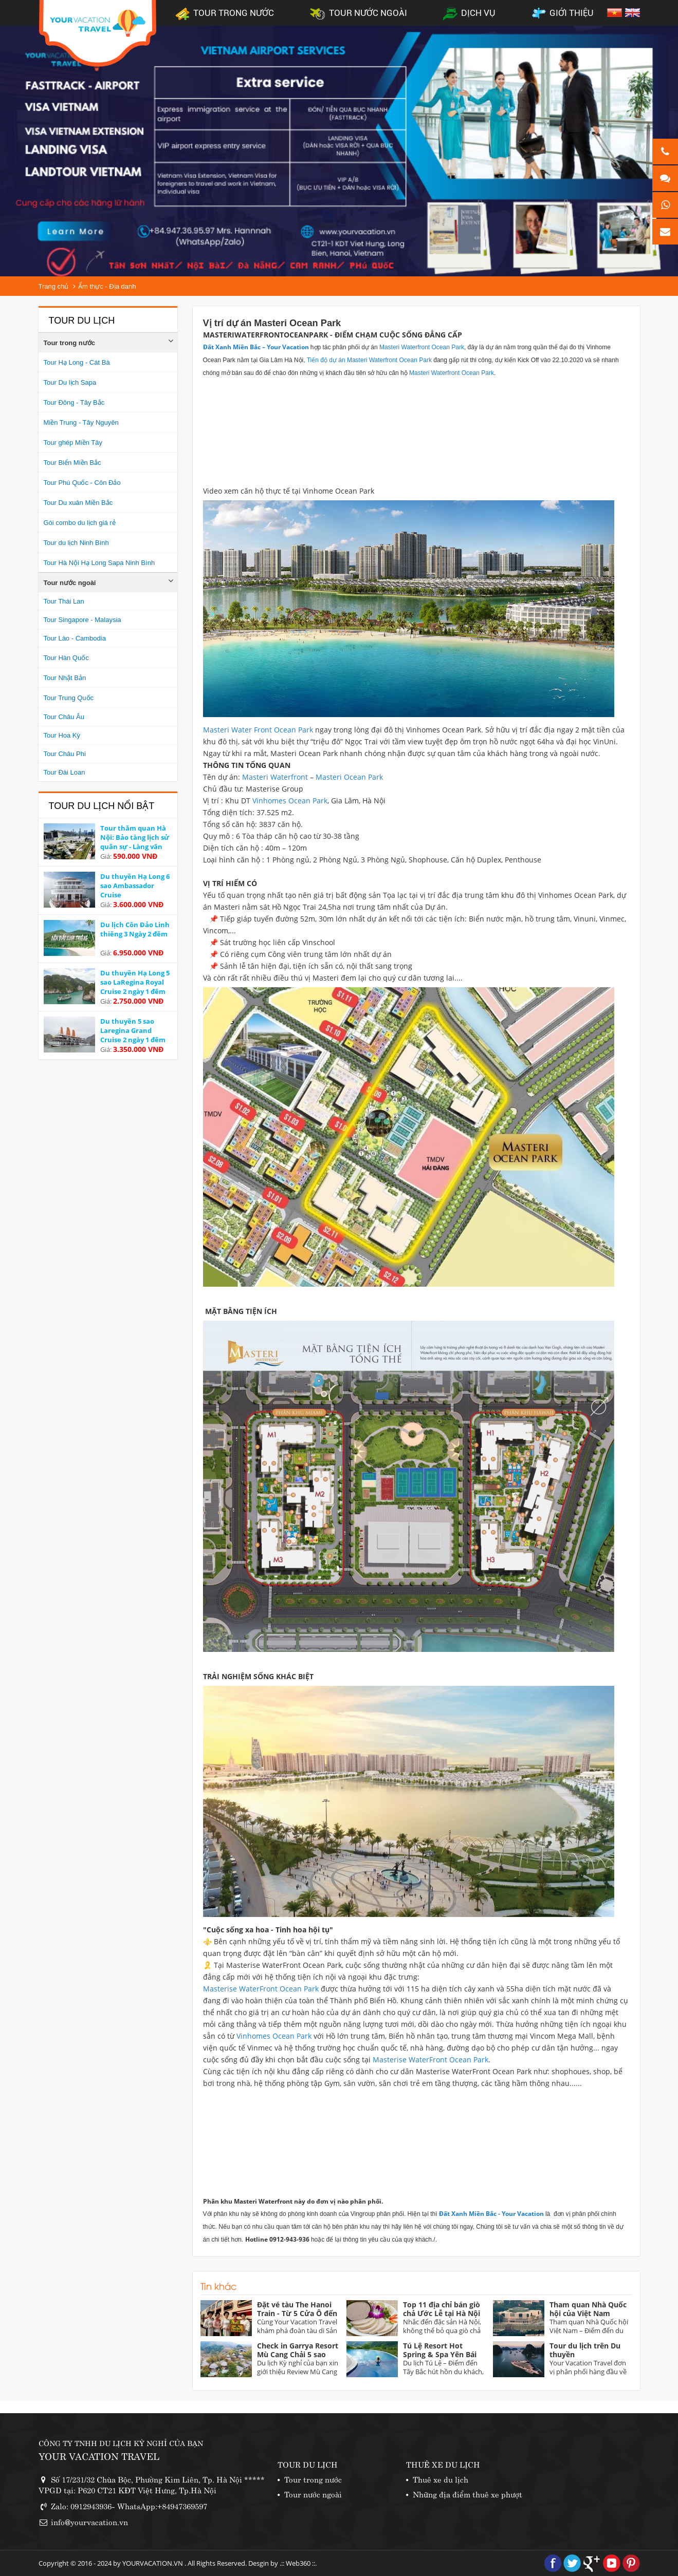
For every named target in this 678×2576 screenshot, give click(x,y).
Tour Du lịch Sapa (70, 382)
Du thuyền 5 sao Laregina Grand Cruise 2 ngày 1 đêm (133, 1030)
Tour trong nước (70, 343)
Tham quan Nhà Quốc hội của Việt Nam (588, 2309)
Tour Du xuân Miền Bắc (78, 502)
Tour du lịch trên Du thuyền (584, 2350)
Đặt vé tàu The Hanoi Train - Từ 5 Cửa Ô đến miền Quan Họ (297, 2313)
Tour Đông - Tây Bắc (74, 402)
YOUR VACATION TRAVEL (99, 2455)
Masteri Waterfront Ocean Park (421, 347)
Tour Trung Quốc (69, 698)
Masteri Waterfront (274, 777)
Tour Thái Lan (64, 601)
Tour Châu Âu (64, 717)
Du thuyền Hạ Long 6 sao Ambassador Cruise (135, 885)
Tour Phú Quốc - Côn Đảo (82, 482)
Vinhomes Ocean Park (289, 800)
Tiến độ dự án (327, 360)
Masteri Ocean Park (349, 777)
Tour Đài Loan (64, 772)
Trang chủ (54, 286)
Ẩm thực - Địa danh (107, 286)
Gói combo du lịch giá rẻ (80, 523)
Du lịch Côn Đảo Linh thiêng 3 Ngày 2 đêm (135, 929)
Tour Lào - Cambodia (75, 638)
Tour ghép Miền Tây (73, 442)
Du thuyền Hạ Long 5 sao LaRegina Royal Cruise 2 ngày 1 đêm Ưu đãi (135, 986)
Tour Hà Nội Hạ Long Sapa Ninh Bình (99, 563)
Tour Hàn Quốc (66, 658)
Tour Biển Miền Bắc (72, 462)
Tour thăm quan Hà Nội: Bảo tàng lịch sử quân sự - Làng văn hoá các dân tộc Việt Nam (134, 846)
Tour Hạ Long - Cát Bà (77, 362)
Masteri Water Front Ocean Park (258, 730)
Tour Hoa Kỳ (62, 735)
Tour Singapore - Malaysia (82, 620)
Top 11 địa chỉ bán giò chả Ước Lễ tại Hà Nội (441, 2309)
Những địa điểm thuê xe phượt (467, 2493)
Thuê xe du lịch (440, 2478)
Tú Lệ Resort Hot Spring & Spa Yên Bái (440, 2350)
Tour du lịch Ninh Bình (76, 543)
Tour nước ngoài (70, 583)
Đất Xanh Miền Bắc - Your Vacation (492, 2213)
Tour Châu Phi (65, 754)
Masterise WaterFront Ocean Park (261, 1989)
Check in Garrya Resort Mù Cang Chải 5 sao (297, 2350)
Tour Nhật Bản (65, 678)
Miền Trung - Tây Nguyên (81, 422)
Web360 (298, 2563)
